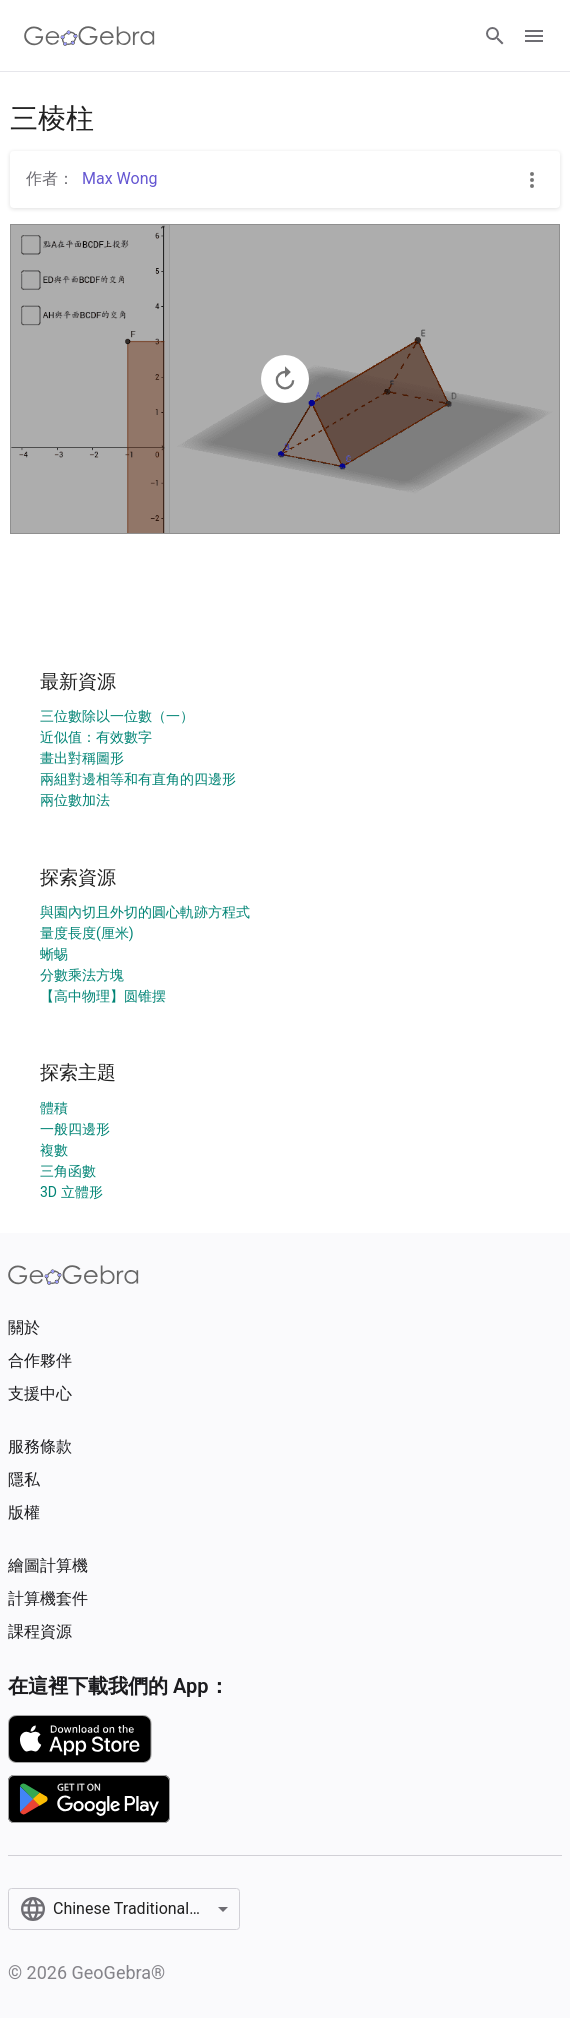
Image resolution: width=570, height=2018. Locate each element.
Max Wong (119, 178)
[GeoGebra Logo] (89, 36)
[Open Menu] (534, 36)
